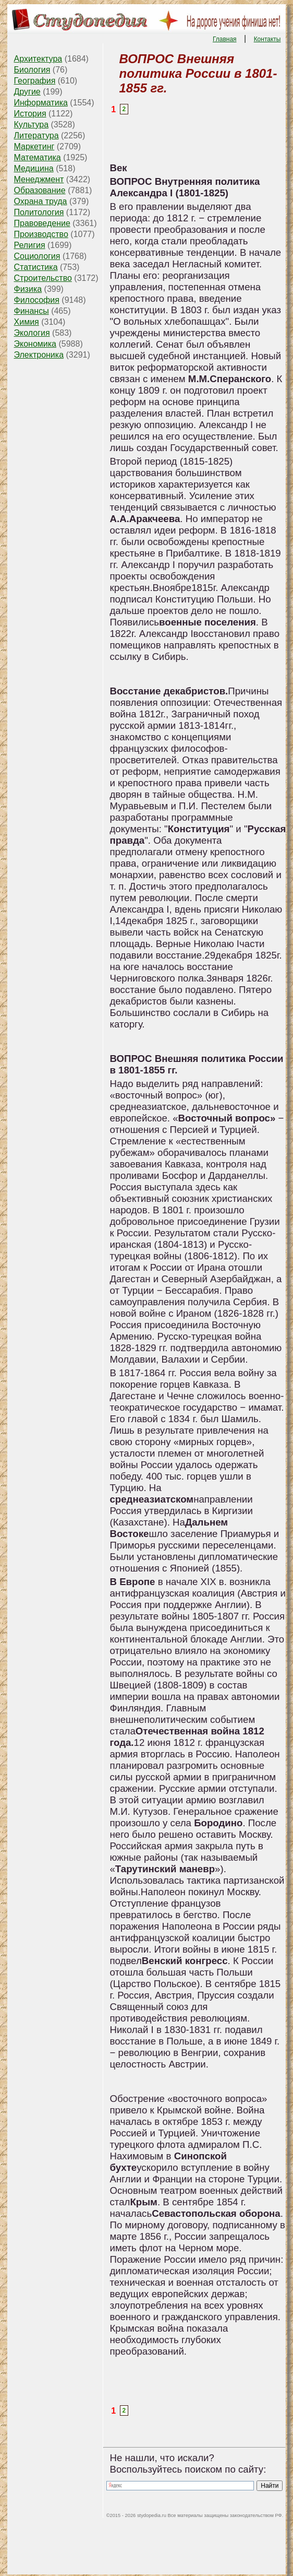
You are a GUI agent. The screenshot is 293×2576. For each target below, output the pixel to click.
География (35, 80)
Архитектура (38, 58)
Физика (28, 289)
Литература (36, 135)
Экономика (35, 343)
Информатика (41, 102)
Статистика (36, 267)
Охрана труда (40, 201)
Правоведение (42, 223)
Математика (37, 157)
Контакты (267, 39)
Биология (32, 69)
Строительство (43, 278)
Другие (27, 91)
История (30, 113)
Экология (32, 332)
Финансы (31, 310)
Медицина (34, 168)
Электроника (39, 354)
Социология (37, 256)
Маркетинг (34, 146)
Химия (26, 321)
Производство (41, 234)
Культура (31, 124)
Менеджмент (39, 179)
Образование (40, 190)
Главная (225, 39)
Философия (36, 300)
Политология (39, 212)
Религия (29, 245)
